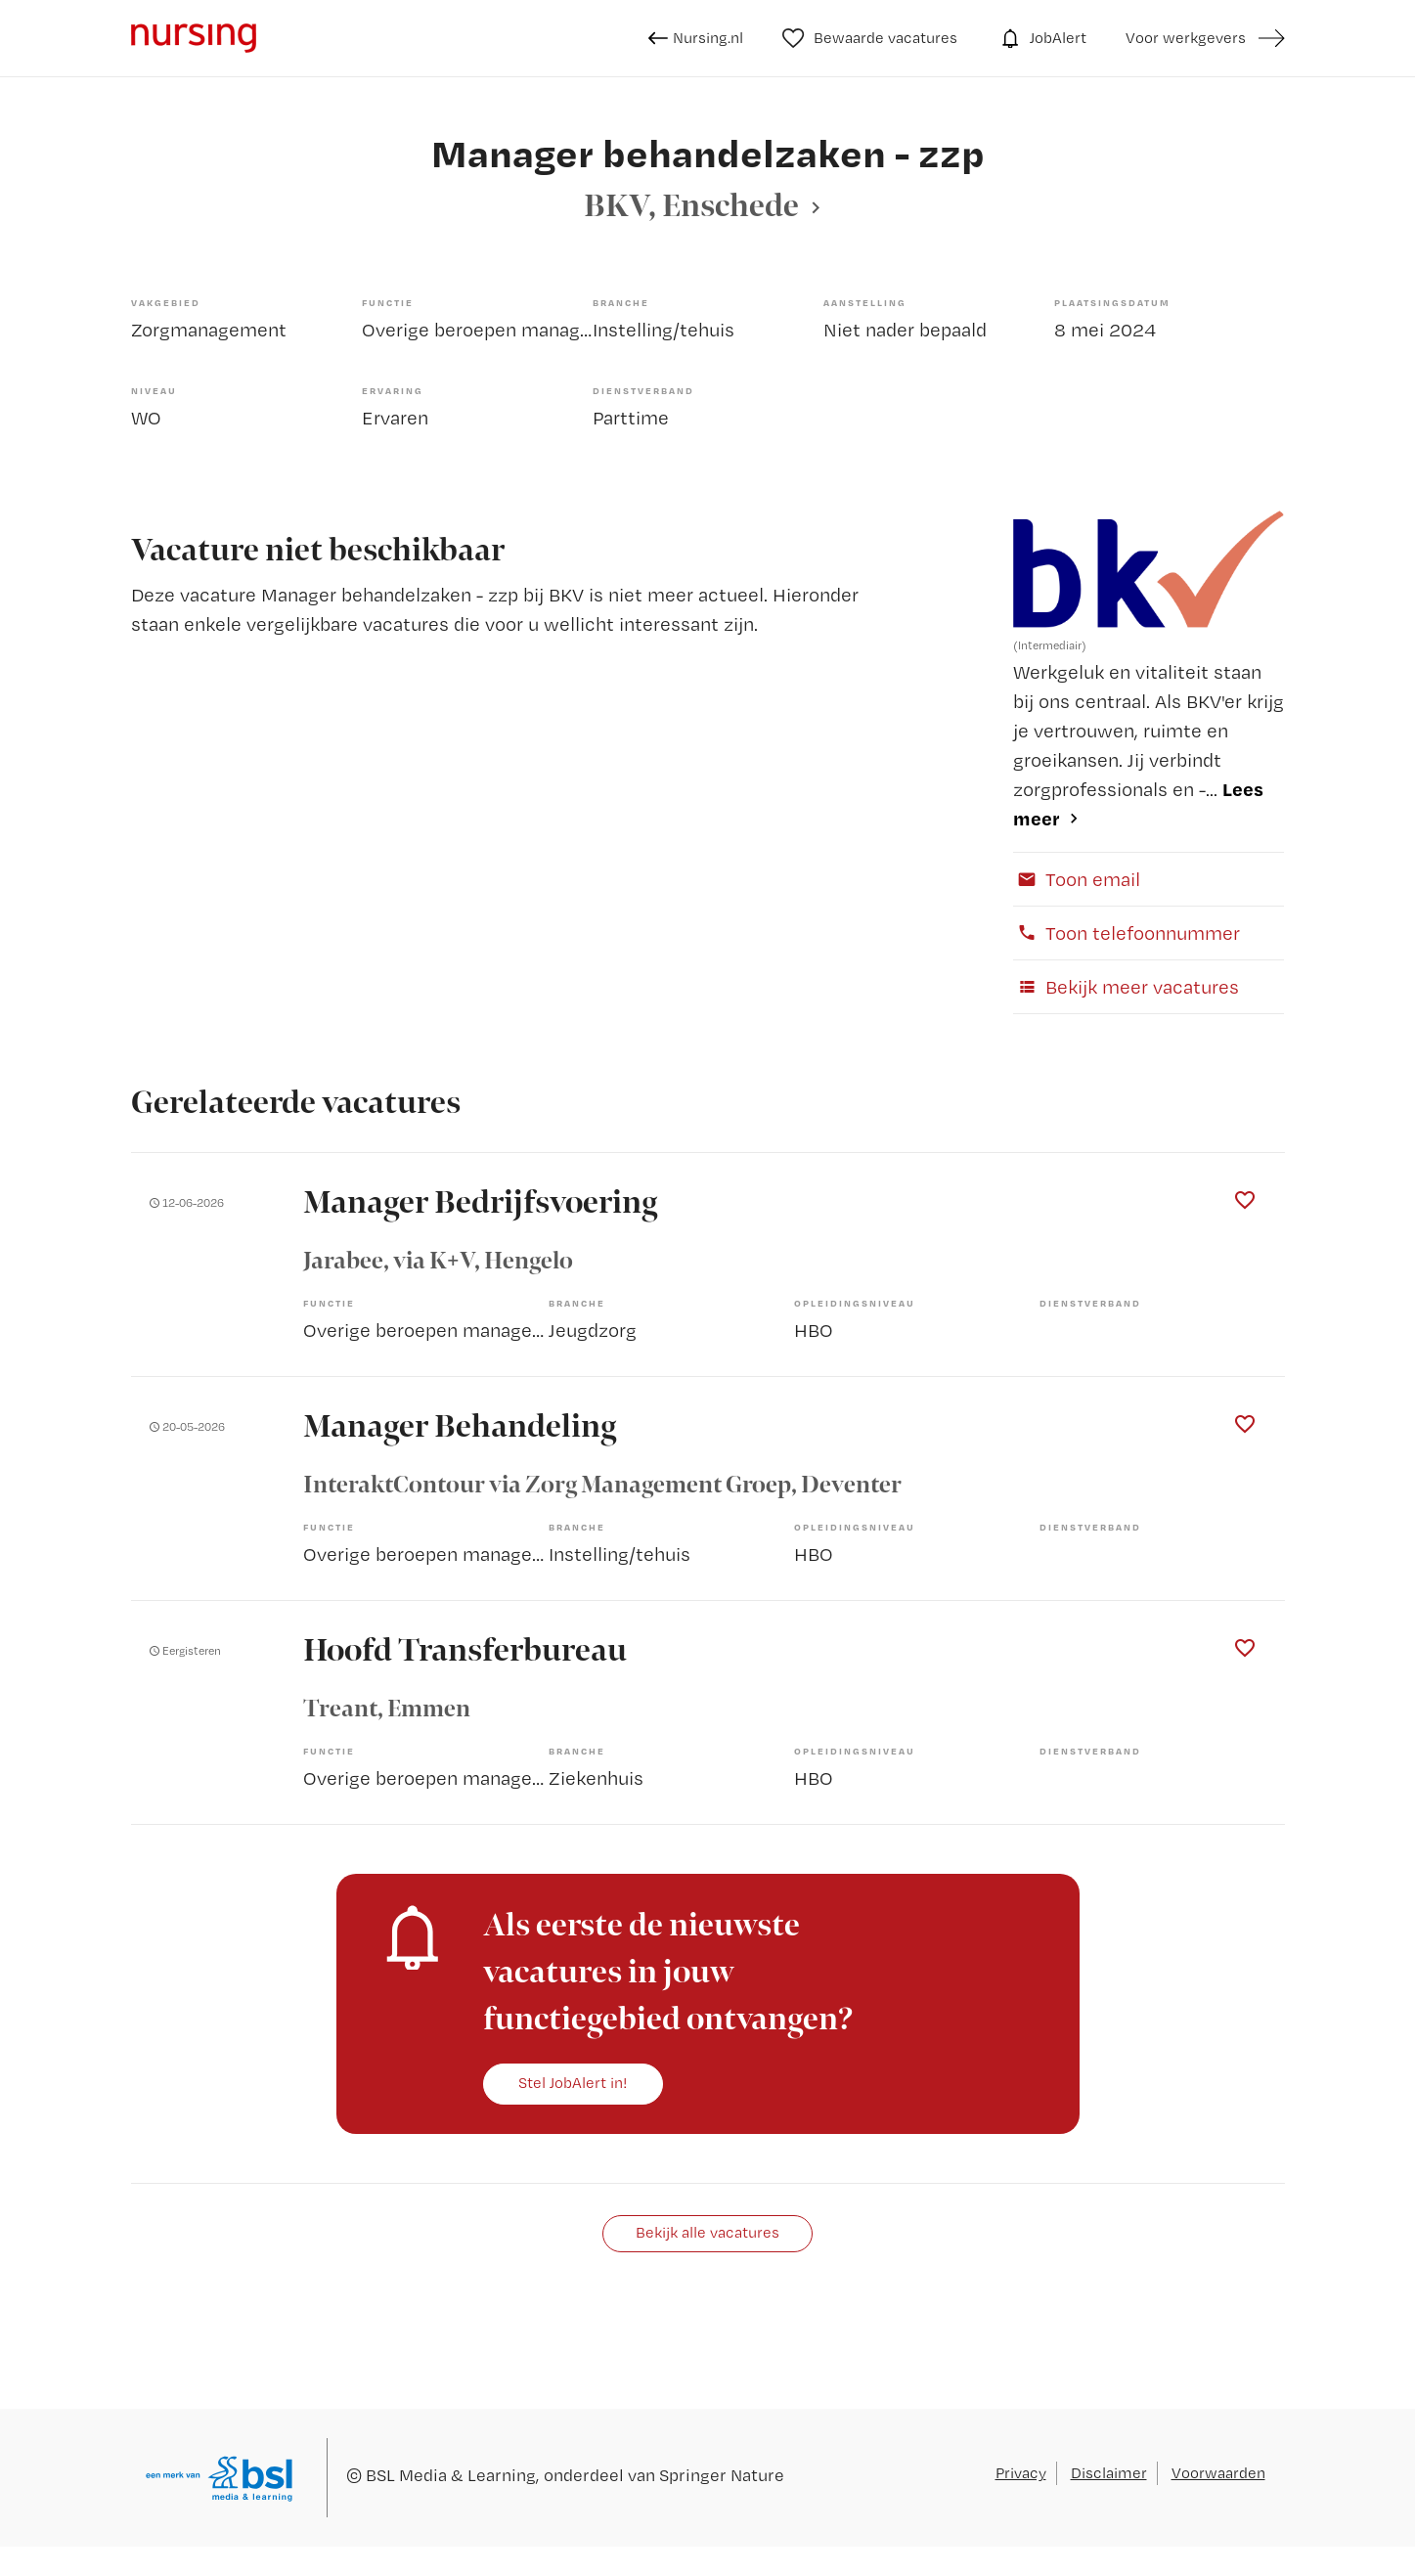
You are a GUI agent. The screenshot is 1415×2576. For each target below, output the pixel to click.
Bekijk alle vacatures (707, 2232)
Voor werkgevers (1186, 37)
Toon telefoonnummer (1126, 933)
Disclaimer (1109, 2473)
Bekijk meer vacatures (1126, 987)
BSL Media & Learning (451, 2475)
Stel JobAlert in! (573, 2082)
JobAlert (1041, 38)
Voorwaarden (1218, 2473)
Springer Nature (721, 2475)
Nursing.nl (695, 38)
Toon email (1076, 879)
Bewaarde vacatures (869, 38)
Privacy (1020, 2473)
